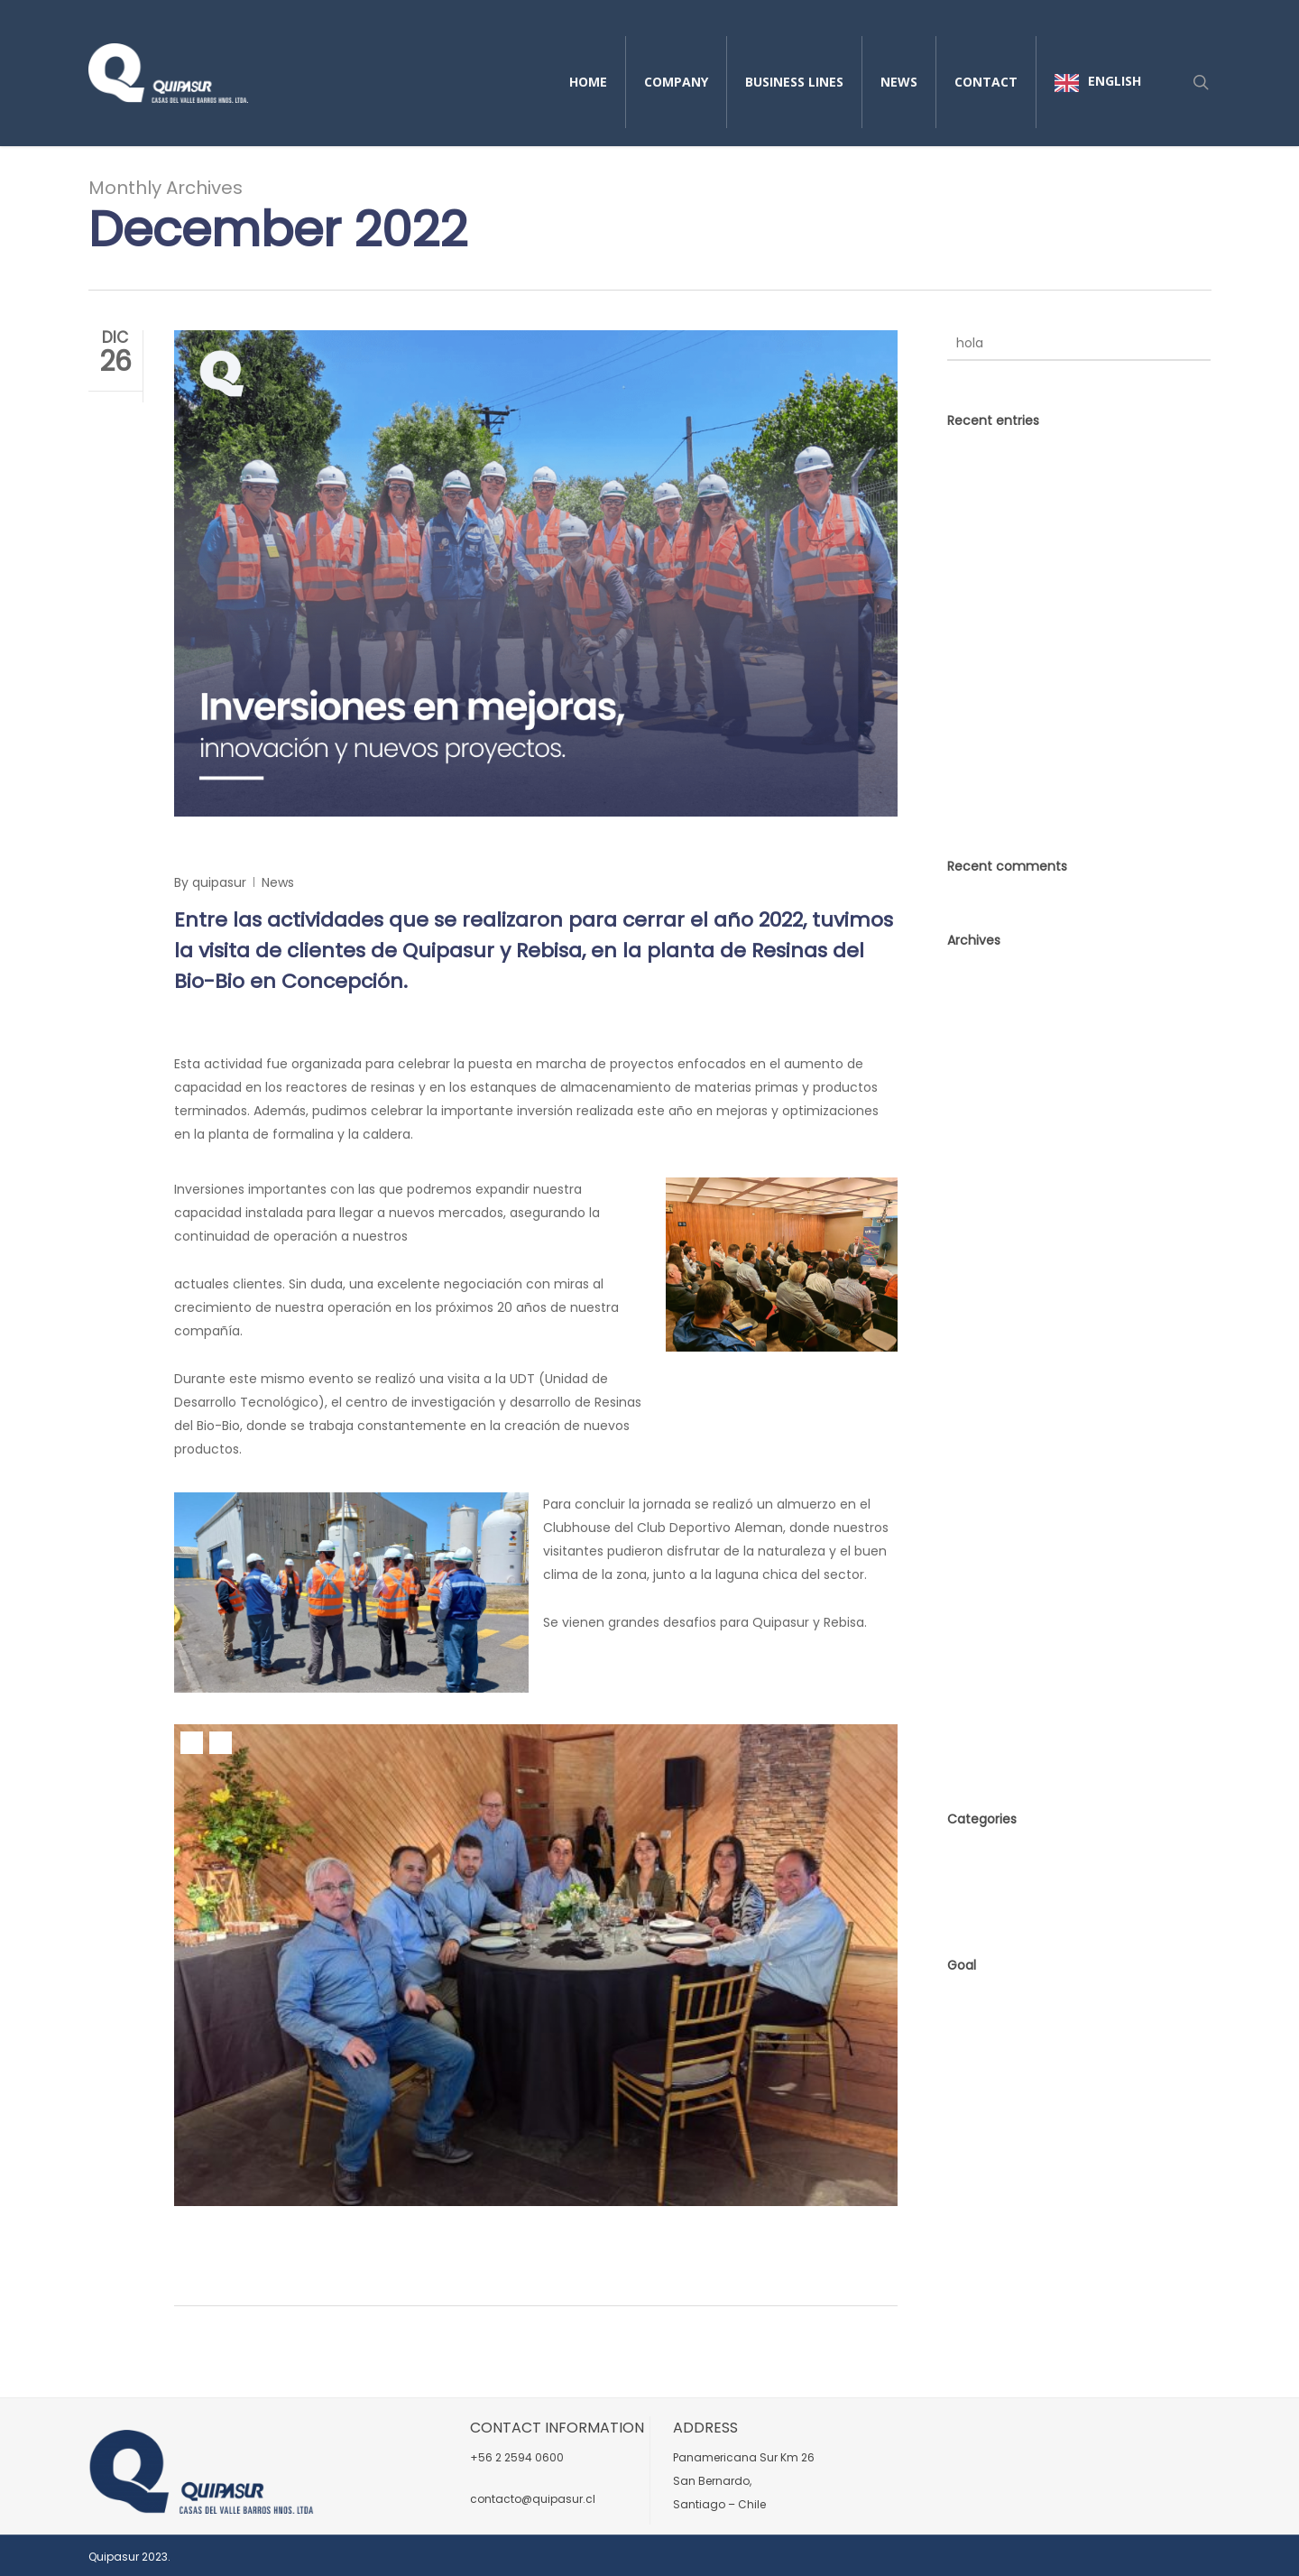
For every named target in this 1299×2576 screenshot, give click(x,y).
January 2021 (987, 1591)
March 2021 (982, 1529)
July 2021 (974, 1437)
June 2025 (979, 1069)
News (278, 882)
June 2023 (979, 1253)
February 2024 (992, 1161)
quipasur (219, 882)
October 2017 (989, 1744)
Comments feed (1000, 2063)
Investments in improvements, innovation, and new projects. (529, 851)
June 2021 (977, 1468)
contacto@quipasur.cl (532, 2499)
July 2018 (974, 1683)
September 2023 (999, 1223)
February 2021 (989, 1560)
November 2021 (995, 1407)
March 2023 (983, 1315)
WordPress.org (991, 2094)
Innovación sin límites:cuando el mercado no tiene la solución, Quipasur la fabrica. (1078, 480)
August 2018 (984, 1652)
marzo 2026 (984, 977)
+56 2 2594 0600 (517, 2457)
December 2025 (997, 1008)
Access (969, 2002)
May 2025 (977, 1100)
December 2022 (997, 1345)
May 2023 (977, 1284)
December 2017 (996, 1713)
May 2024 (978, 1131)
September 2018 (998, 1621)
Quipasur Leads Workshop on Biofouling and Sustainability (1070, 702)
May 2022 (977, 1376)
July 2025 (976, 1038)
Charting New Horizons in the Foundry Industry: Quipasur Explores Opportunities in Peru (1076, 767)
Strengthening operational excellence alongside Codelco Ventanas (1066, 648)
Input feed (980, 2033)
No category (986, 1890)
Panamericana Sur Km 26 (744, 2457)
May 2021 (975, 1499)
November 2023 (996, 1192)
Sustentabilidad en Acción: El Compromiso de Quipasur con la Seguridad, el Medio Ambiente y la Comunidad (1053, 570)
